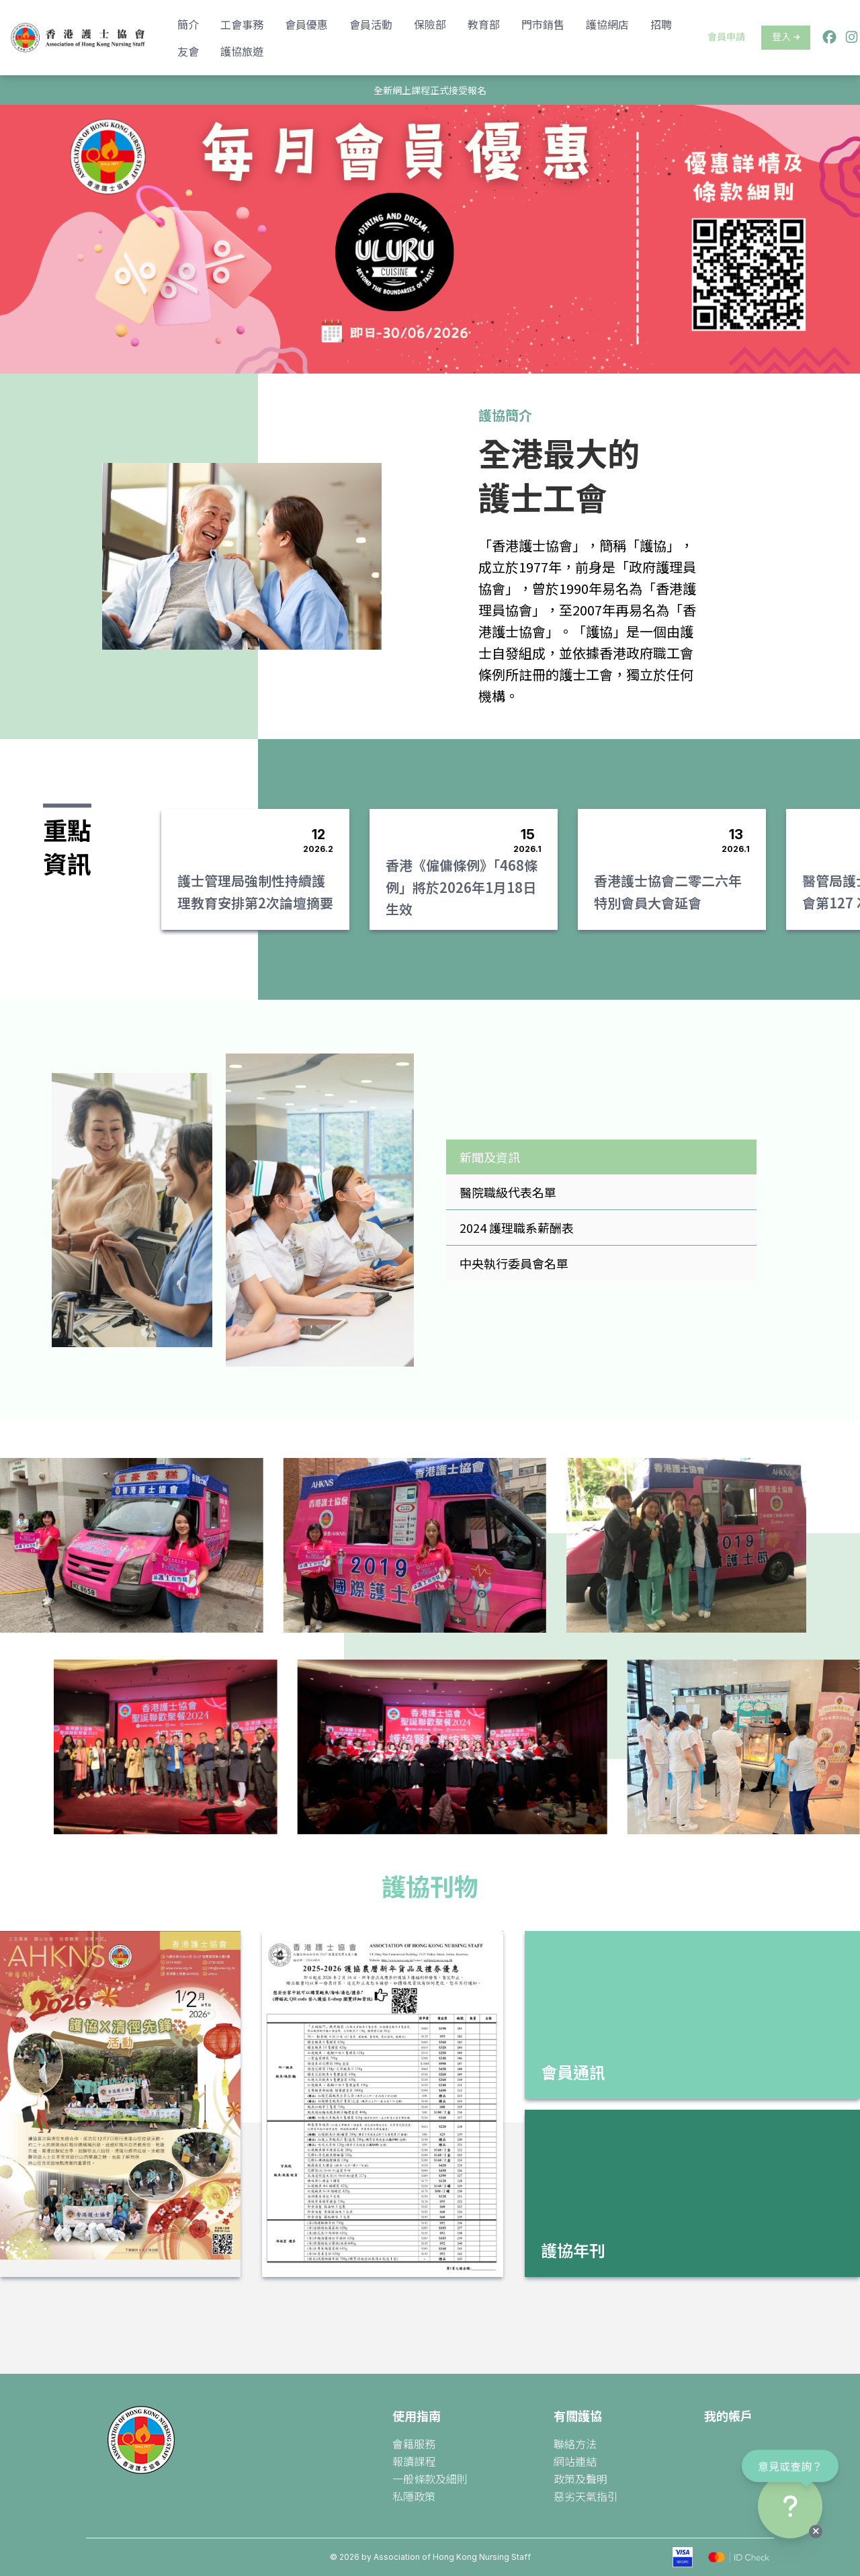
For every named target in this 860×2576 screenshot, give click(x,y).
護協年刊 (573, 2250)
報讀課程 (413, 2461)
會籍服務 (413, 2444)
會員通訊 (573, 2072)
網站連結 (575, 2461)
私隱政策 (413, 2496)
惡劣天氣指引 (586, 2496)
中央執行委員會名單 (514, 1263)
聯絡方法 (575, 2444)
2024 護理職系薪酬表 (517, 1227)
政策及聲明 (580, 2479)
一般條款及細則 (430, 2479)
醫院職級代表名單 (508, 1192)
